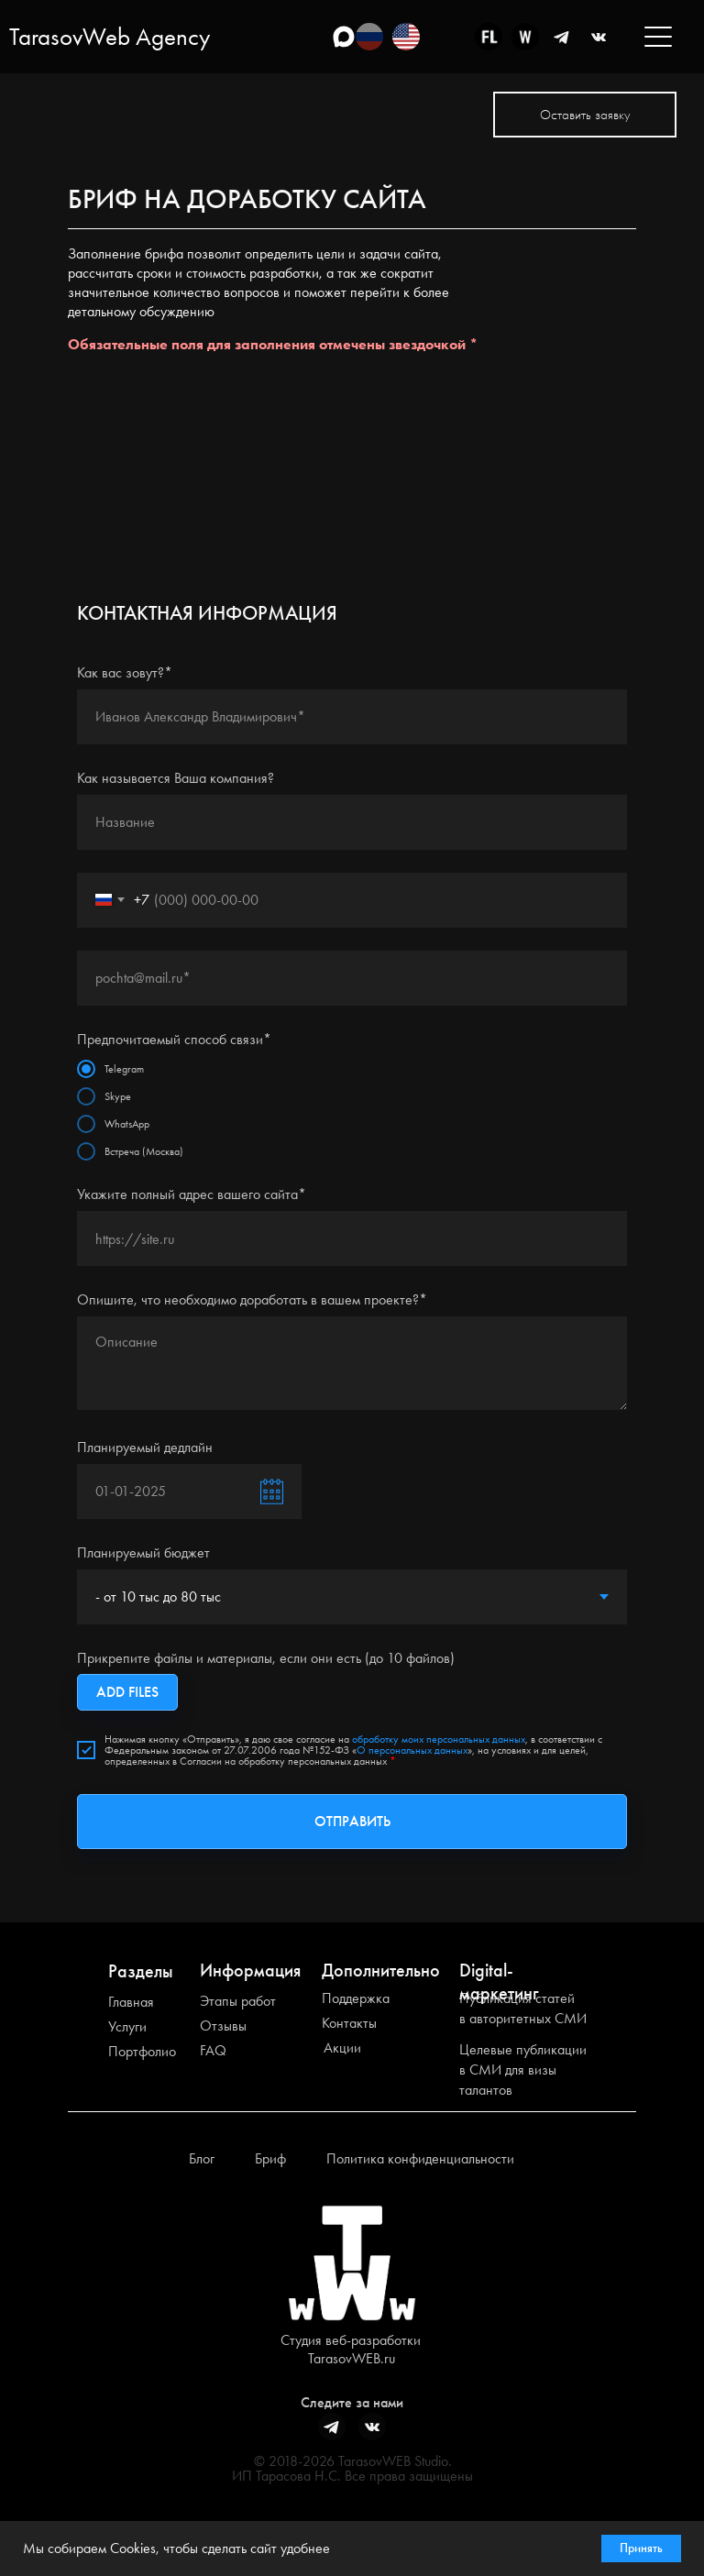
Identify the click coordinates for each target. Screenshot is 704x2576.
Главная (131, 2001)
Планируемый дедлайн (145, 1447)
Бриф (270, 2158)
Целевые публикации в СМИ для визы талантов (523, 2069)
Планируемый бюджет (143, 1552)
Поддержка (356, 1998)
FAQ (213, 2050)
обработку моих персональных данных (438, 1739)
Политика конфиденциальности (420, 2158)
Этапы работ (238, 2000)
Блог (201, 2158)
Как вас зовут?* (124, 672)
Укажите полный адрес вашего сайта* (191, 1194)
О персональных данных (412, 1750)
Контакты (349, 2022)
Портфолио (142, 2051)
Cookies (133, 2548)
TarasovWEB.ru (351, 2358)
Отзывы (223, 2025)
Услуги (127, 2026)
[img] (406, 36)
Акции (342, 2047)
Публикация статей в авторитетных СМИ (523, 2008)
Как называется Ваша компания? (175, 777)
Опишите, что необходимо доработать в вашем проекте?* (252, 1299)
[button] (584, 115)
